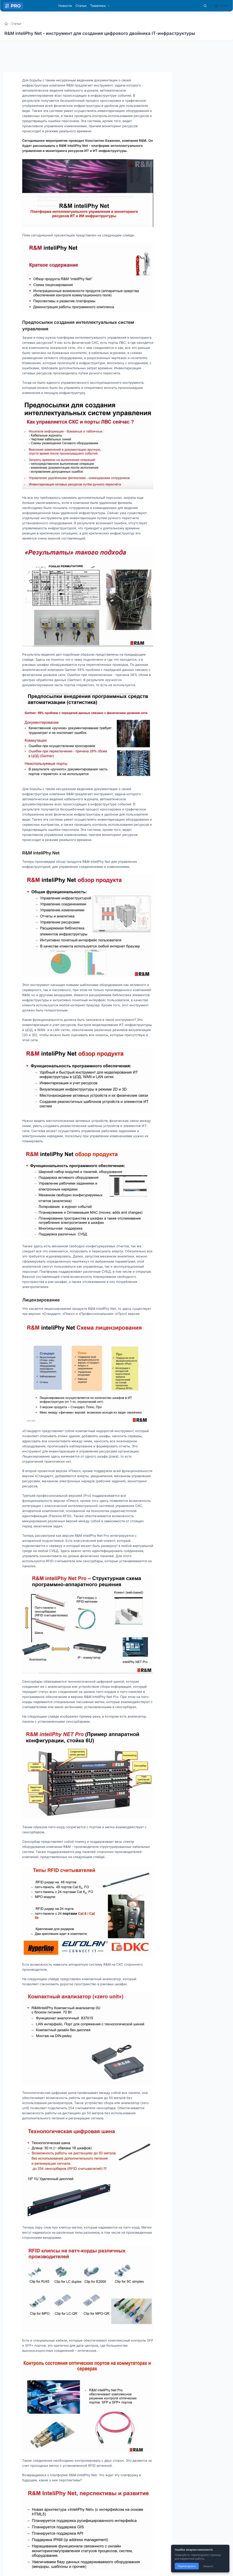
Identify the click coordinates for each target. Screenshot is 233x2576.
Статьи (81, 6)
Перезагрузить (187, 2566)
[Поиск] (205, 5)
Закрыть (208, 2566)
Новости (65, 6)
